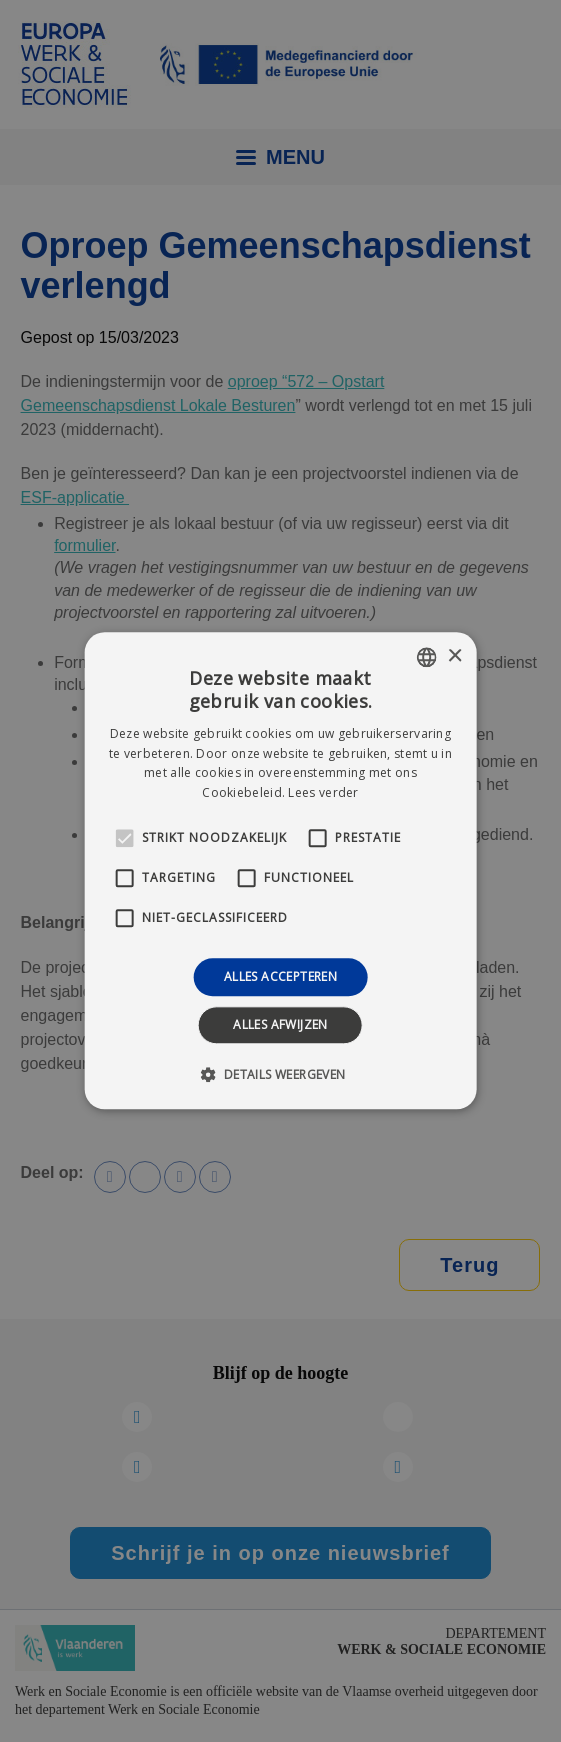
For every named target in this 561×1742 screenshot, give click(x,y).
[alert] (280, 871)
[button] (280, 1075)
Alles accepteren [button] (280, 976)
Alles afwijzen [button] (280, 1025)
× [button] (454, 656)
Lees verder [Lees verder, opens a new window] (323, 792)
